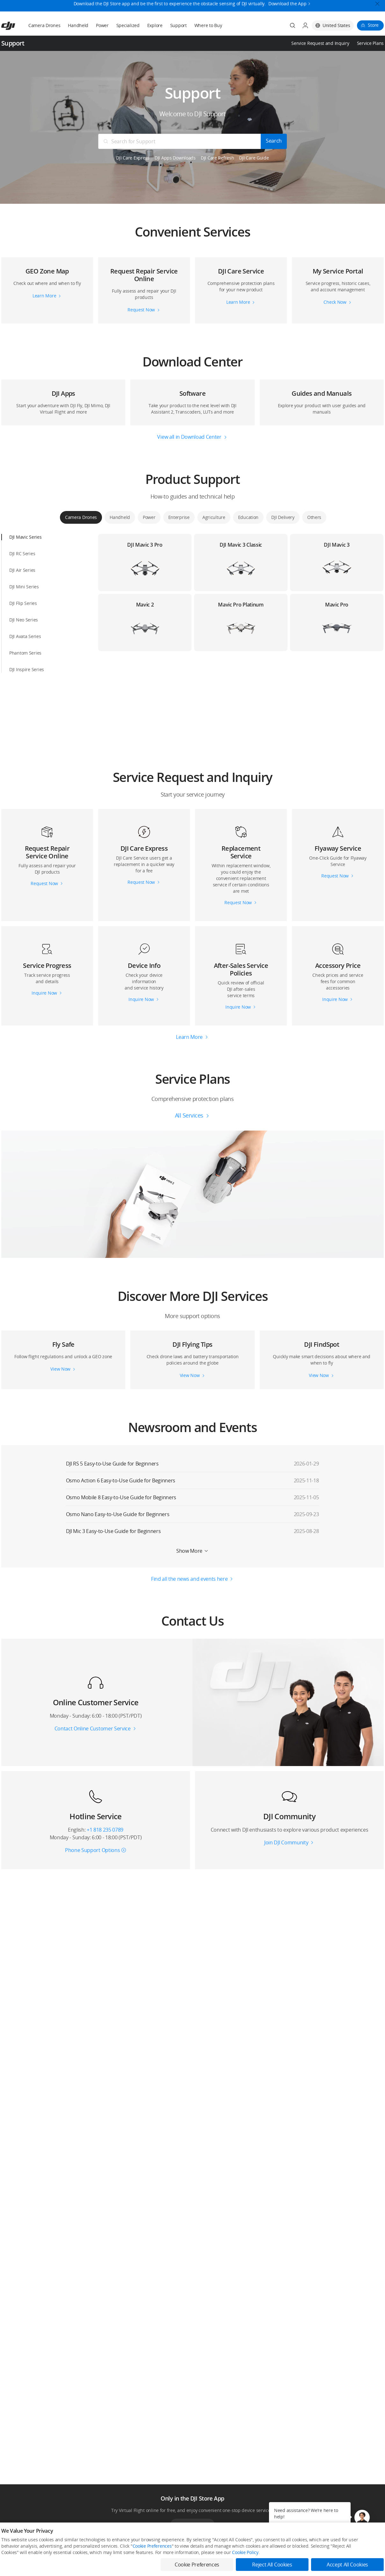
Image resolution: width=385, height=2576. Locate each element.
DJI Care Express (132, 158)
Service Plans (370, 43)
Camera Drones (44, 25)
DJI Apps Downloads (175, 158)
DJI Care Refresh (217, 158)
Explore (155, 25)
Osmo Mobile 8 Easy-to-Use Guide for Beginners (121, 1497)
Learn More (189, 1036)
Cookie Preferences (152, 2546)
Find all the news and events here (189, 1578)
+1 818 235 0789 (105, 1829)
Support (178, 25)
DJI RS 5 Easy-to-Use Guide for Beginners (112, 1463)
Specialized (128, 25)
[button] (192, 225)
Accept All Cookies (347, 2564)
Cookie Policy (245, 2552)
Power (102, 25)
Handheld (78, 25)
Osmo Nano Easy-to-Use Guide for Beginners (118, 1514)
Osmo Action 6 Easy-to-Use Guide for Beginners (121, 1480)
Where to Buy (208, 25)
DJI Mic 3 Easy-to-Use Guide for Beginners (113, 1531)
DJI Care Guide (254, 158)
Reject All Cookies (272, 2564)
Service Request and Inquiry (320, 43)
